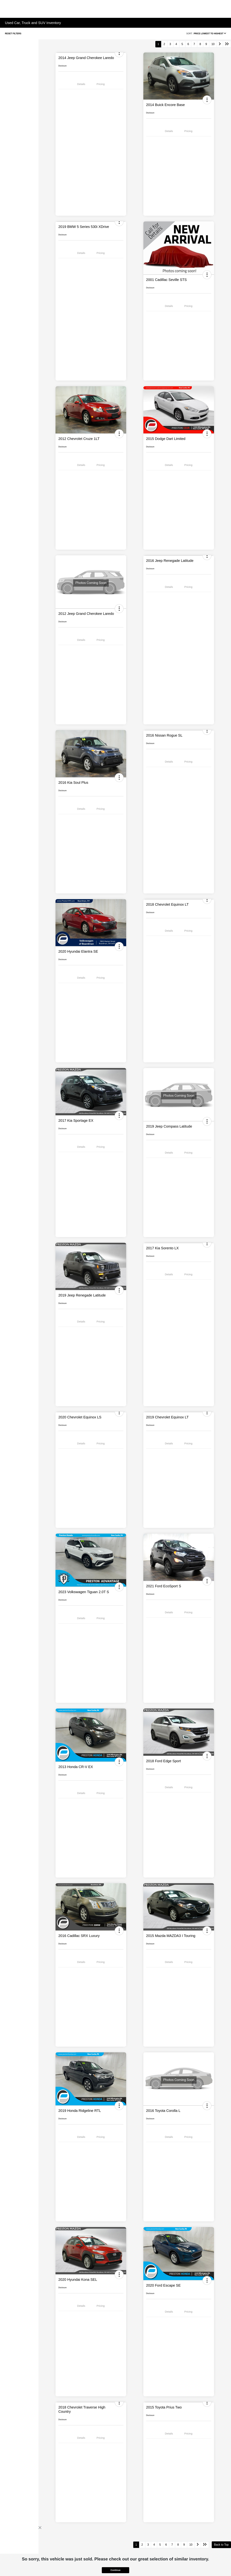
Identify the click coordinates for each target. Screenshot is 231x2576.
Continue (115, 2570)
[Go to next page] (220, 44)
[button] (207, 99)
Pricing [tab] (101, 84)
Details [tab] (81, 84)
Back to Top (221, 2544)
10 (213, 44)
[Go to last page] (227, 44)
